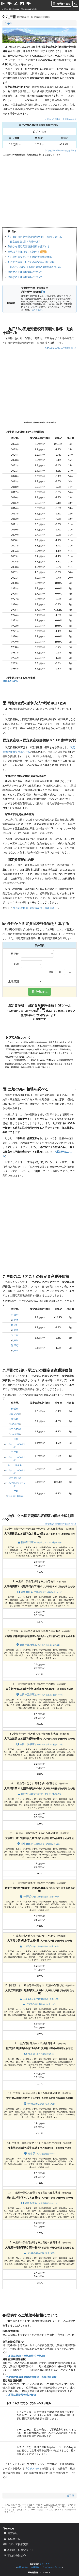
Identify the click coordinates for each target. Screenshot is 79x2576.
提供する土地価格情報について (25, 271)
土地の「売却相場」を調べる (24, 251)
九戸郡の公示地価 (52, 119)
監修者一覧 (12, 2538)
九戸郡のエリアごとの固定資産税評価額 (30, 256)
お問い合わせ (23, 2567)
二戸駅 (14, 1451)
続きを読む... (37, 310)
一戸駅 (14, 1439)
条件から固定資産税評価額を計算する (29, 246)
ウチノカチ (33, 2468)
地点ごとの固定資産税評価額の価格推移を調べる (35, 267)
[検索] (75, 4)
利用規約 (35, 2567)
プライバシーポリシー (52, 2567)
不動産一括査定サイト (18, 2549)
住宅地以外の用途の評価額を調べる (61, 150)
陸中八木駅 (15, 1428)
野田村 (14, 1314)
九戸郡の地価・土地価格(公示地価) (25, 2355)
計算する (39, 992)
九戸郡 (15, 1320)
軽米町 (14, 1325)
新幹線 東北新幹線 (15, 1496)
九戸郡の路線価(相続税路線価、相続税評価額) (31, 2376)
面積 (16, 964)
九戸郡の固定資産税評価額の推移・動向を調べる (35, 236)
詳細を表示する (10, 681)
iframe (39, 191)
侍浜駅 (14, 1408)
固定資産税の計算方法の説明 (25, 241)
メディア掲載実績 (16, 2544)
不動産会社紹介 (14, 2555)
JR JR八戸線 (15, 1414)
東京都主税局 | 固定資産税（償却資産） (35, 907)
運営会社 (10, 2533)
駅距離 (15, 953)
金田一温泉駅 (14, 1465)
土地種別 (13, 981)
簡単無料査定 (61, 3)
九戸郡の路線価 (70, 119)
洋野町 (14, 1345)
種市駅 (14, 1418)
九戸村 (14, 1335)
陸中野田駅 (15, 1478)
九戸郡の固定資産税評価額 (21, 2394)
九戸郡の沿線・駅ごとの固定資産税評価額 (31, 262)
